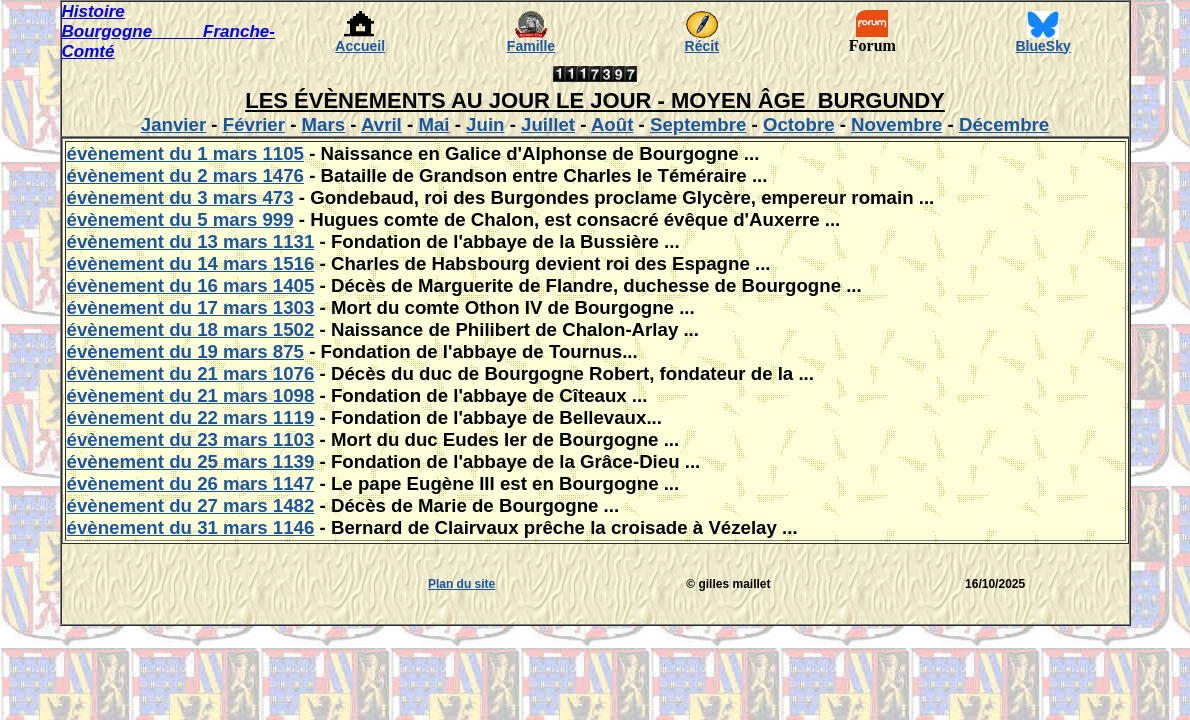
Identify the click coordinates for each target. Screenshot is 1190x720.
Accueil (360, 46)
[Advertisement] (122, 584)
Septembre (698, 124)
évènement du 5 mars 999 (180, 219)
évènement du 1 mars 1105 (185, 153)
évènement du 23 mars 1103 (191, 439)
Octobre (799, 124)
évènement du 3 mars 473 (180, 197)
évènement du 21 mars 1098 (191, 395)
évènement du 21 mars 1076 (191, 373)
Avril (381, 124)
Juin (485, 124)
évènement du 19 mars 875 (185, 351)
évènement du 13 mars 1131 (191, 241)
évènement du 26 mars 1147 (191, 483)
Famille (531, 46)
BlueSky (1043, 46)
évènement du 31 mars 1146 (191, 527)
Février (254, 124)
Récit (702, 46)
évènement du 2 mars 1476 (185, 175)
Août (612, 124)
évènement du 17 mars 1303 (191, 307)
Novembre (896, 124)
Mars (324, 124)
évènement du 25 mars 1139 (191, 461)
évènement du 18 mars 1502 (191, 329)
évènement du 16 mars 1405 (191, 285)
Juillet (548, 124)
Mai (433, 124)
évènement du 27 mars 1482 (191, 505)
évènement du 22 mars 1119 (191, 417)
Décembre (1004, 124)
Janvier (173, 124)
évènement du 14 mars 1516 (191, 263)
